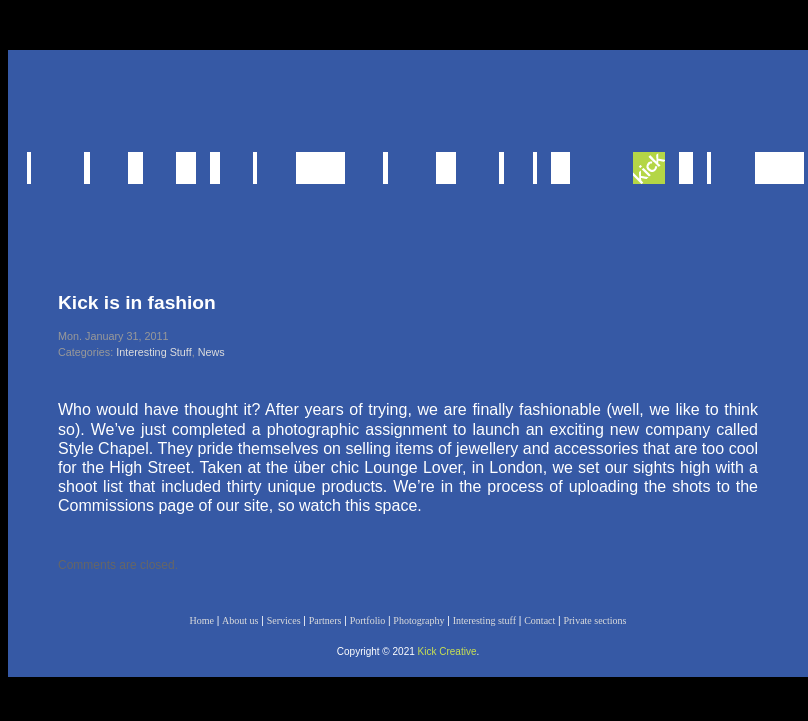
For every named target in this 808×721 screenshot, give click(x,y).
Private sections (594, 620)
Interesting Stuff (153, 352)
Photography (418, 620)
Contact (539, 620)
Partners (325, 620)
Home (201, 620)
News (211, 352)
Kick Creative (447, 651)
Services (284, 620)
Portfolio (368, 620)
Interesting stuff (484, 620)
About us (240, 620)
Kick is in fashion (137, 302)
